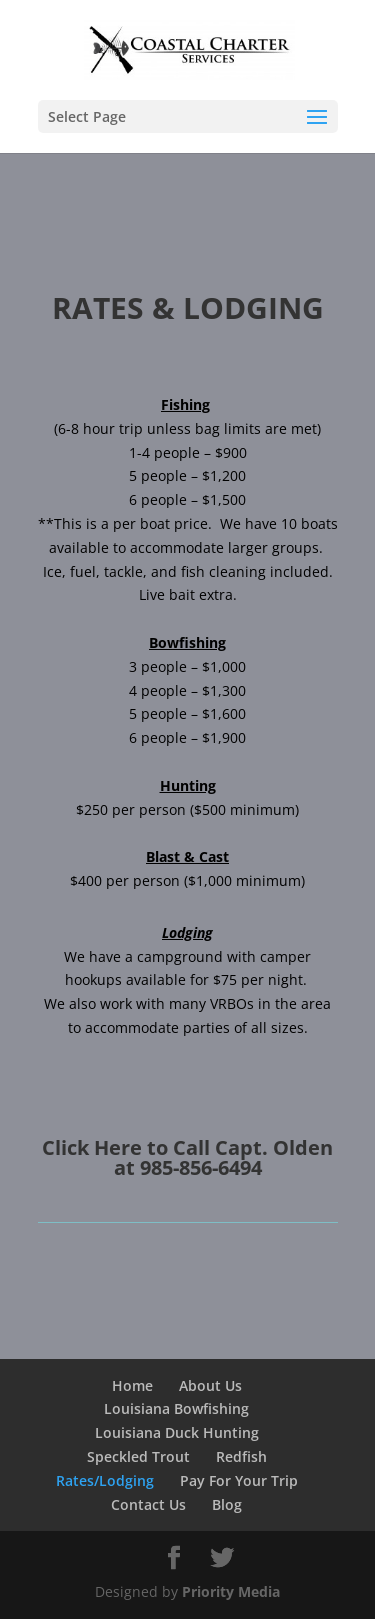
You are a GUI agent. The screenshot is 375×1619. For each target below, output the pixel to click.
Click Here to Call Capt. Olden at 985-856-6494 (187, 1157)
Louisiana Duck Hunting (177, 1432)
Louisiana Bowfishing (176, 1408)
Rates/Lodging (105, 1480)
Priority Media (231, 1591)
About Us (210, 1385)
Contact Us (148, 1504)
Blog (227, 1504)
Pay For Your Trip (239, 1480)
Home (132, 1385)
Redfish (241, 1456)
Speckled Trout (138, 1456)
